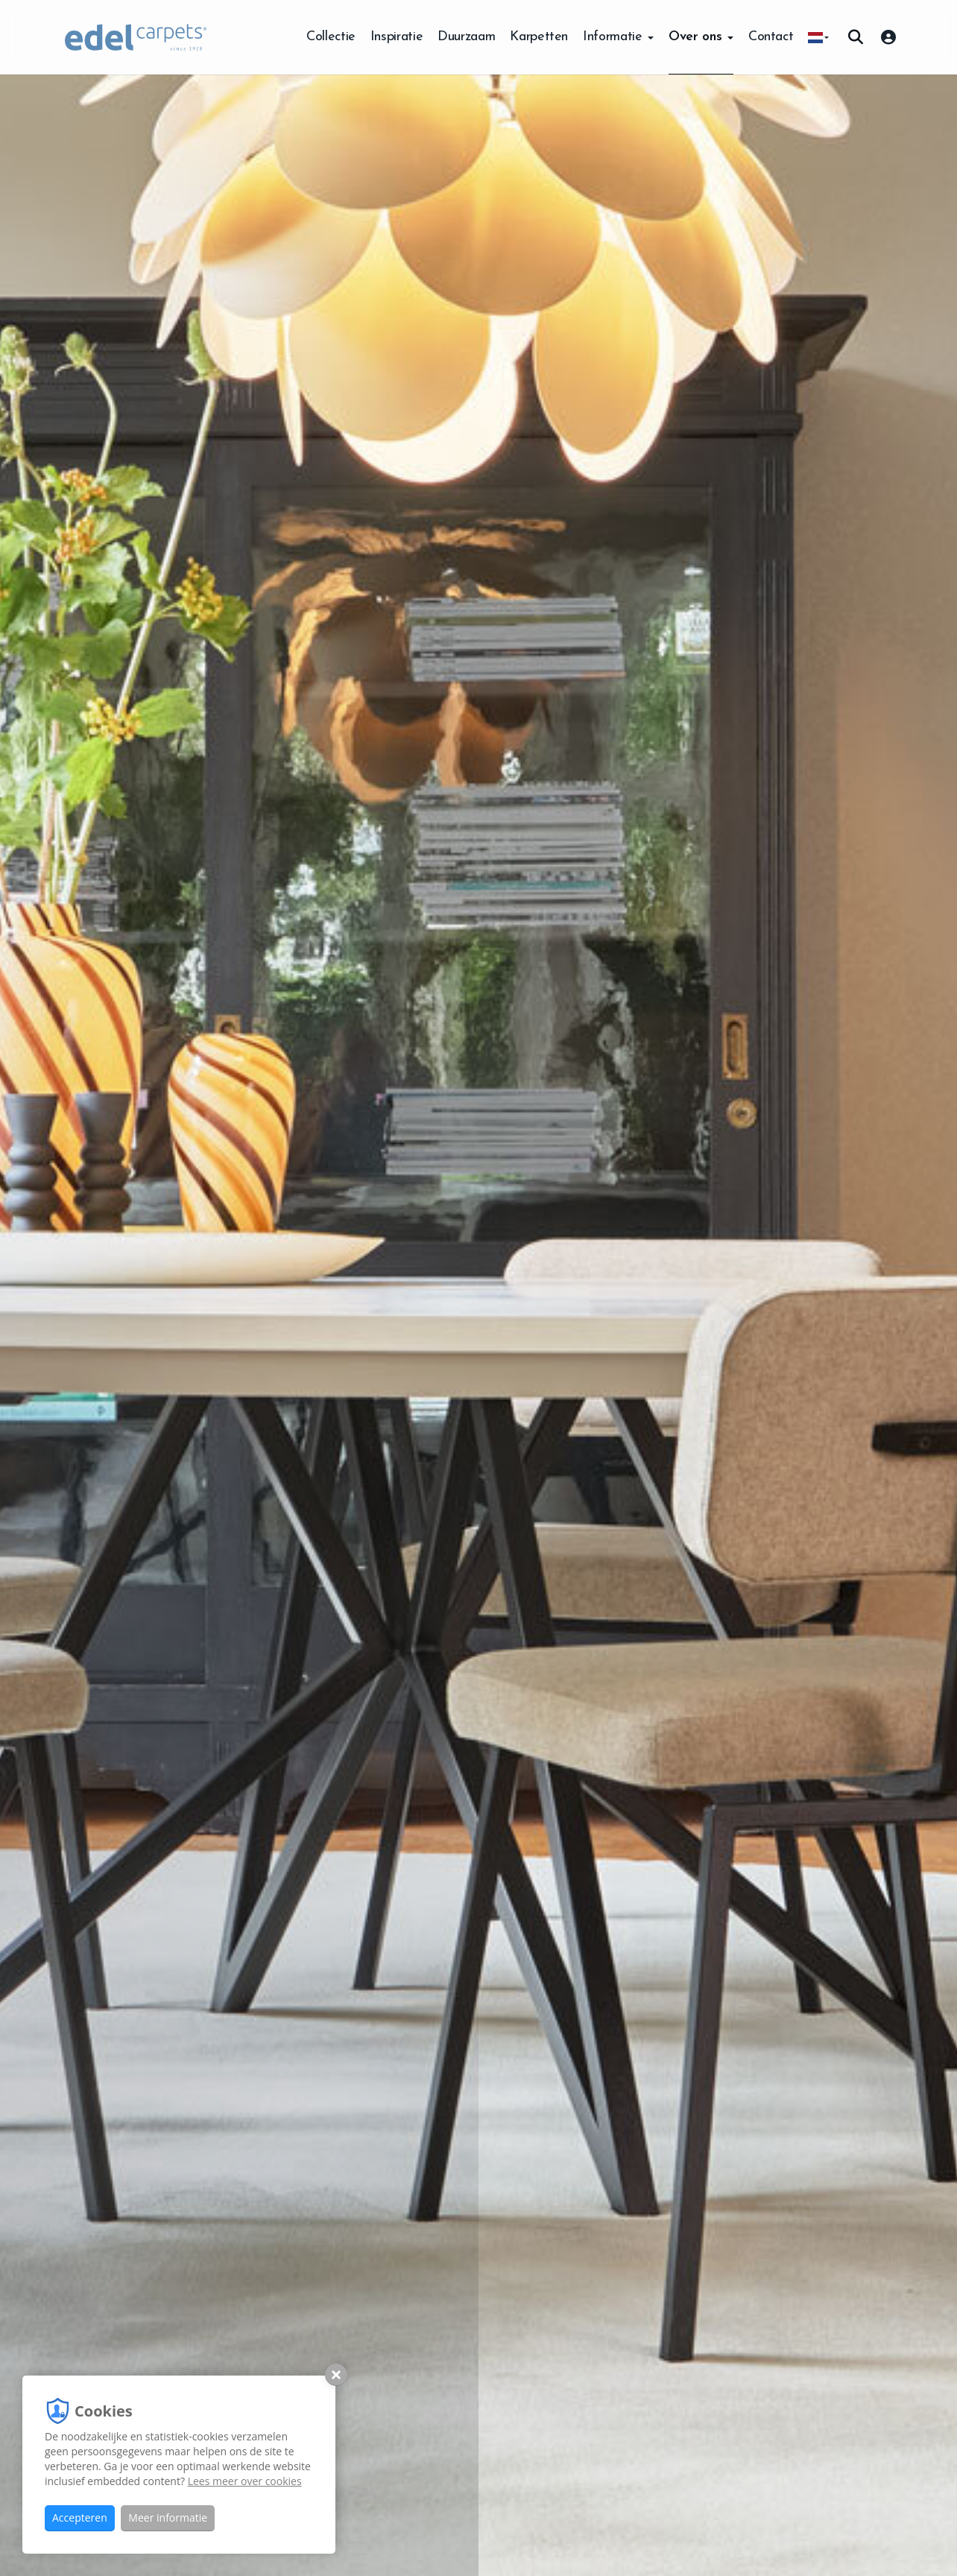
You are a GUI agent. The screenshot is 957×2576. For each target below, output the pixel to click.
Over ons (701, 37)
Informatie (618, 37)
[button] (818, 37)
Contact (770, 37)
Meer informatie (167, 2517)
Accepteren (79, 2517)
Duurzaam (466, 37)
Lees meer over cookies (245, 2481)
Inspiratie (396, 37)
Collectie (331, 37)
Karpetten (539, 37)
